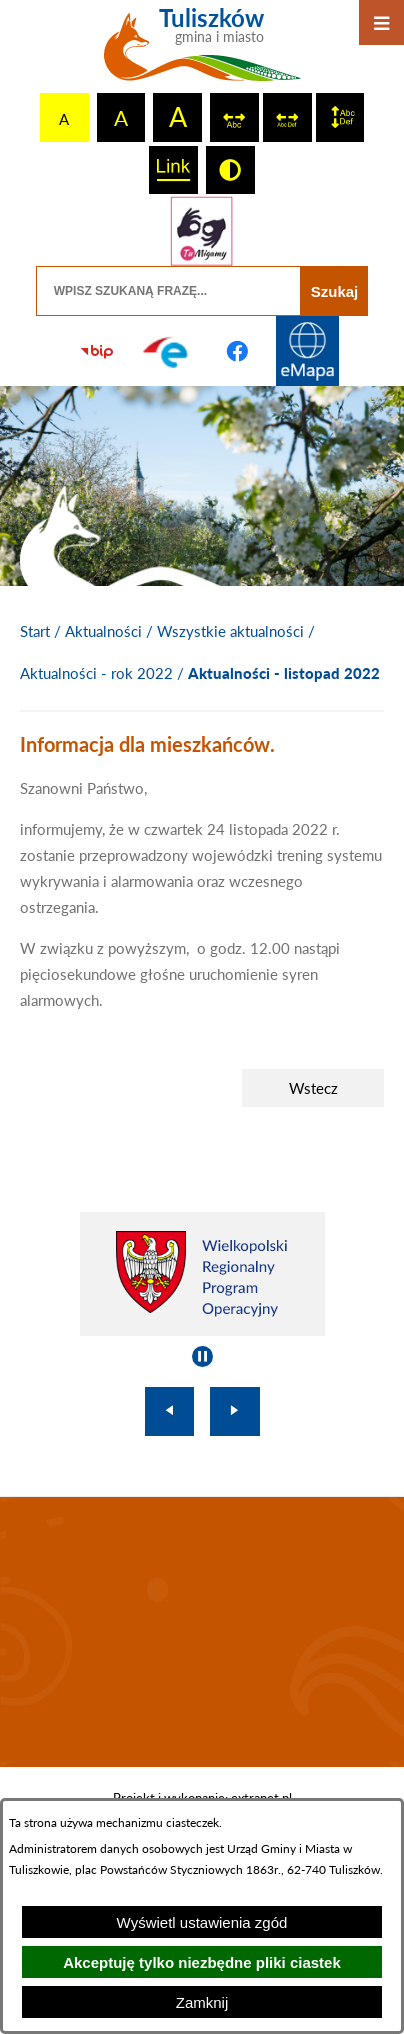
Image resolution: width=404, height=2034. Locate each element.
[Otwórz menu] (381, 22)
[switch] (234, 117)
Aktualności (103, 631)
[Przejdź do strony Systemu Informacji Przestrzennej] (307, 351)
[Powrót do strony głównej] (35, 632)
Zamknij (202, 2002)
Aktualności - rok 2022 (96, 673)
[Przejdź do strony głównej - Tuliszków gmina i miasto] (202, 52)
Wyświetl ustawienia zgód (202, 1922)
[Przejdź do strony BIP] (97, 351)
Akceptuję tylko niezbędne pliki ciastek (202, 1962)
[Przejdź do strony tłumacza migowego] (202, 231)
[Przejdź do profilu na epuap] (167, 351)
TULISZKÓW (202, 1632)
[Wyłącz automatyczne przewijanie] (202, 1356)
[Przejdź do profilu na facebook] (237, 351)
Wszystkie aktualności (230, 631)
